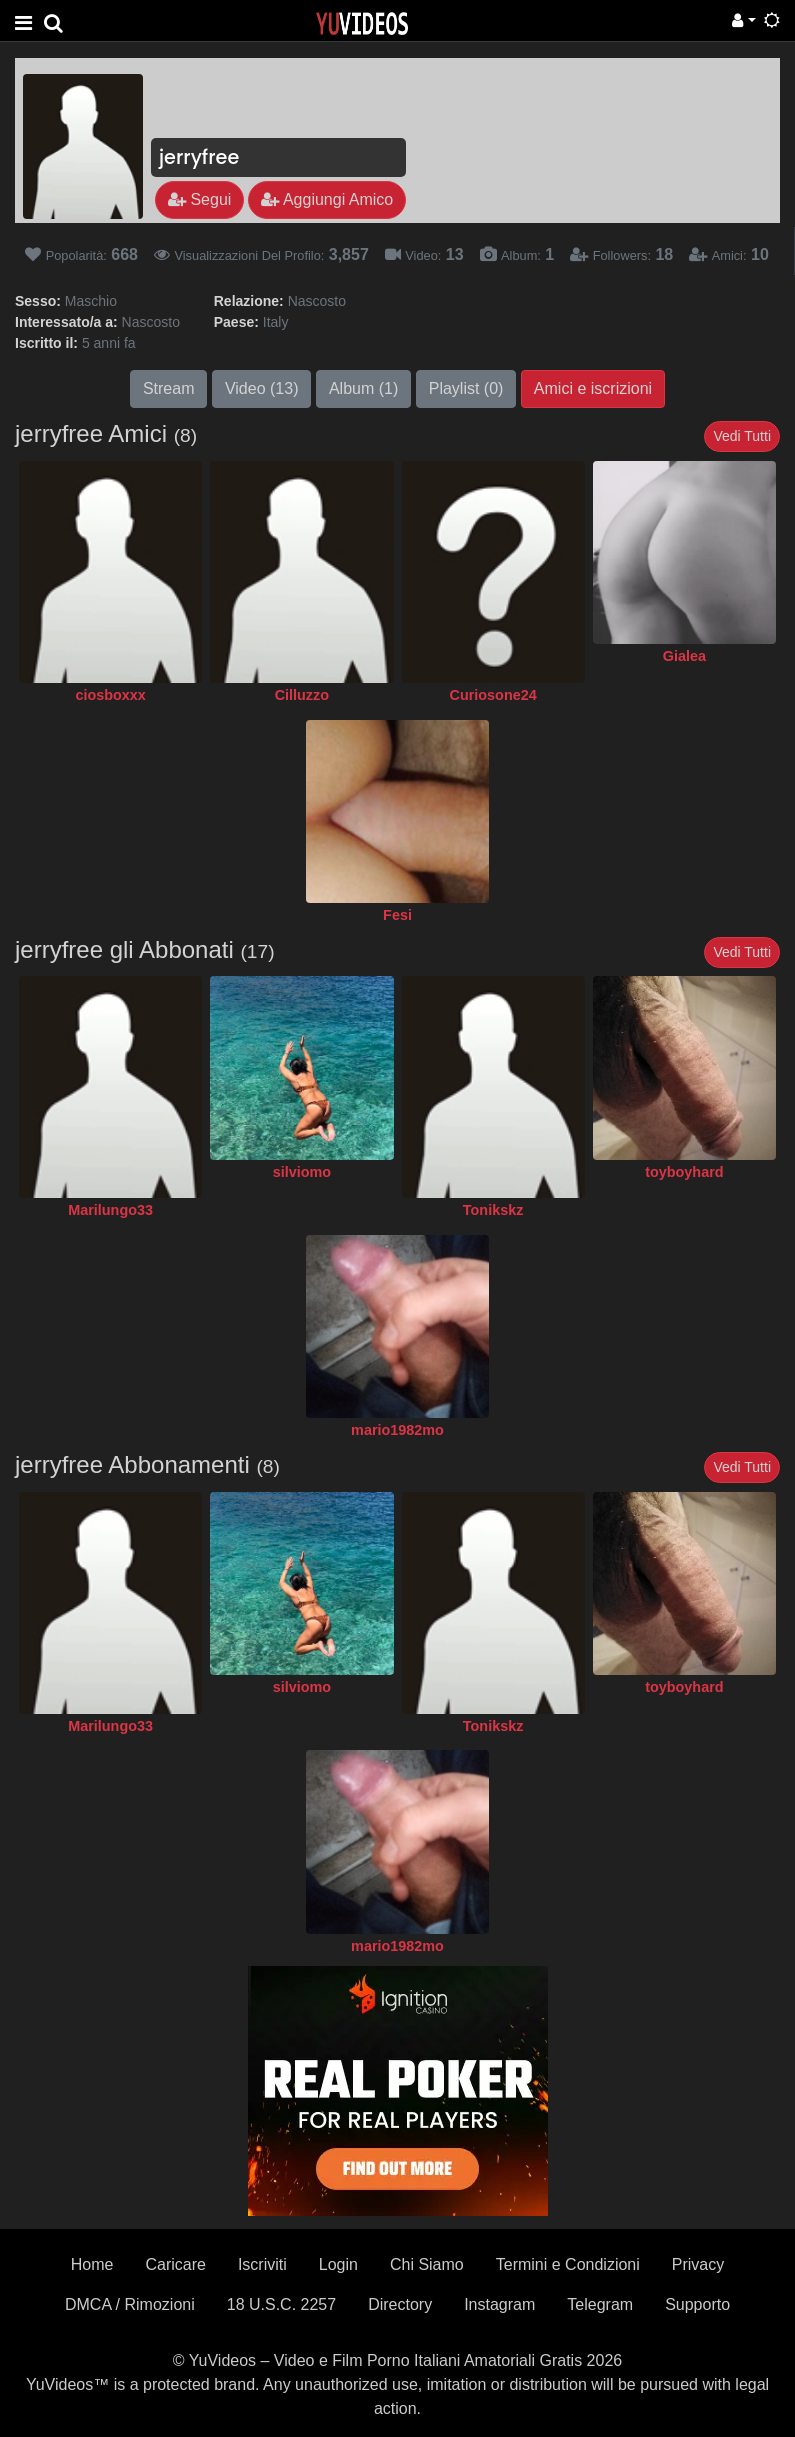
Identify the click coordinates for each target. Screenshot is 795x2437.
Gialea (684, 656)
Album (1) (363, 388)
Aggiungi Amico (327, 199)
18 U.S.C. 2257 (281, 2304)
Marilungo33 (110, 1210)
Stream (169, 388)
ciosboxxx (110, 695)
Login (338, 2264)
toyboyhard (684, 1172)
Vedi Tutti (742, 436)
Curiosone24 (493, 695)
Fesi (397, 915)
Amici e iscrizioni (593, 388)
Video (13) (262, 388)
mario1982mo (397, 1430)
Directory (400, 2304)
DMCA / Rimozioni (130, 2304)
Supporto (697, 2304)
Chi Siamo (427, 2264)
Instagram (499, 2304)
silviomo (302, 1172)
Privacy (698, 2264)
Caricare (175, 2264)
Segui (199, 199)
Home (92, 2264)
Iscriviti (262, 2264)
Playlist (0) (466, 388)
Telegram (600, 2304)
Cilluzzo (302, 695)
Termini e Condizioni (568, 2264)
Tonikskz (493, 1210)
